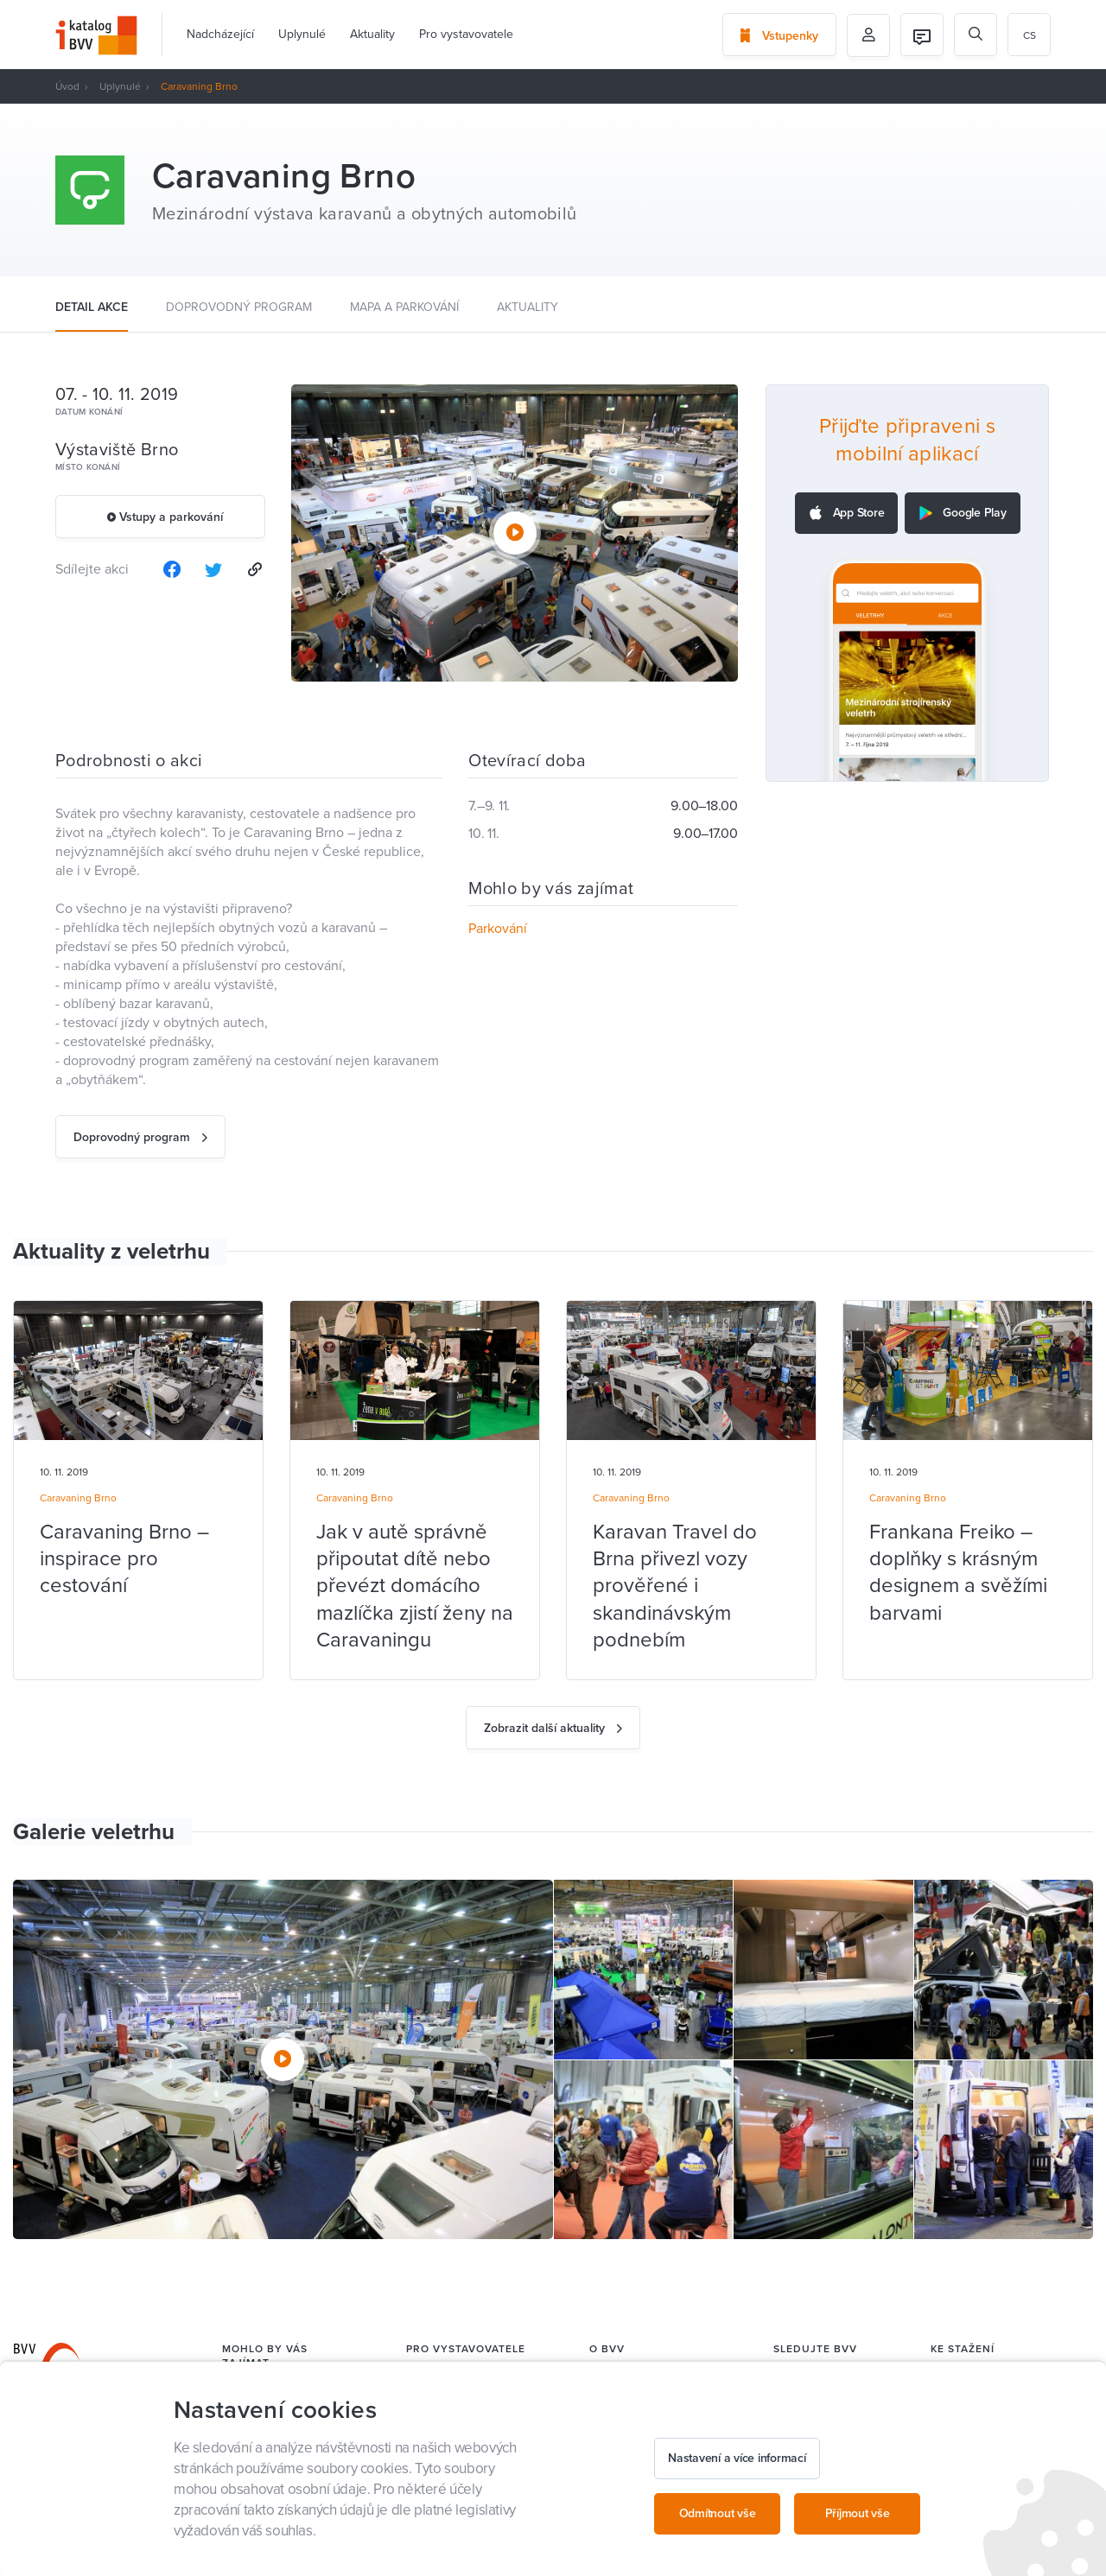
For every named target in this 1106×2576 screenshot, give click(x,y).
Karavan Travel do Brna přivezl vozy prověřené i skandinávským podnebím (675, 1586)
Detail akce (91, 307)
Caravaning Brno (78, 1498)
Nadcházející (220, 34)
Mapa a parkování (404, 307)
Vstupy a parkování (165, 517)
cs (1029, 35)
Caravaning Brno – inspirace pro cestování (124, 1559)
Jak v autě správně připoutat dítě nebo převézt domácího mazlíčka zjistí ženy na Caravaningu (414, 1586)
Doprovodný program (239, 307)
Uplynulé (302, 34)
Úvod (67, 86)
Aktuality (372, 34)
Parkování (497, 928)
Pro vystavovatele (466, 34)
